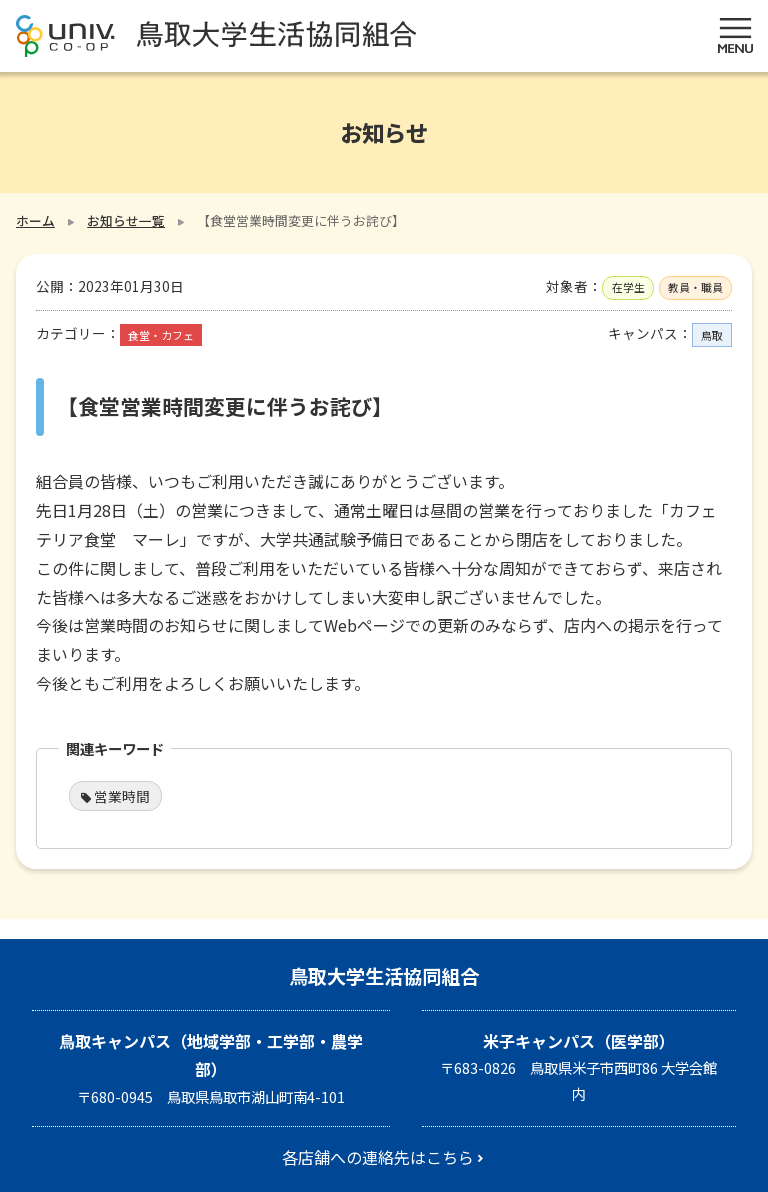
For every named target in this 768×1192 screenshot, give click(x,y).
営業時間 (122, 796)
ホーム (35, 220)
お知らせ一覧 (126, 220)
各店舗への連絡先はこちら (378, 1157)
